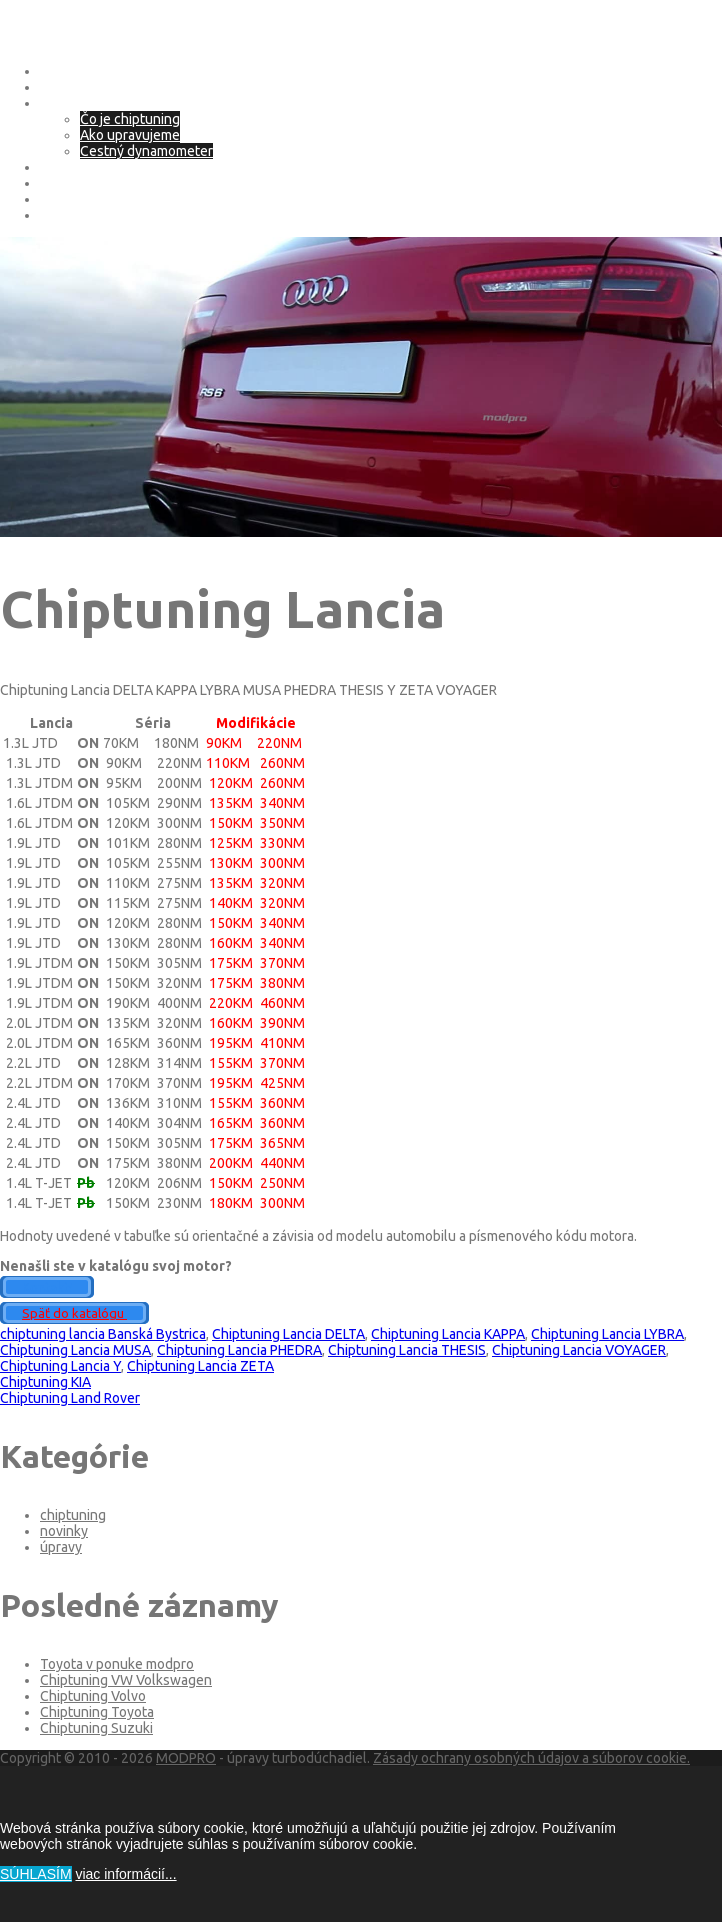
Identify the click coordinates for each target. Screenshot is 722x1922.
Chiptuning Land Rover (70, 1398)
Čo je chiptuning (130, 119)
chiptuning (73, 1515)
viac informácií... (125, 1874)
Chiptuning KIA (45, 1382)
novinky (64, 1531)
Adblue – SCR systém (105, 183)
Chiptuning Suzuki (96, 1728)
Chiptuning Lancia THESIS (407, 1350)
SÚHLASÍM (36, 1874)
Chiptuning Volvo (93, 1696)
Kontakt (64, 215)
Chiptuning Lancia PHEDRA (239, 1350)
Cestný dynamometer (146, 151)
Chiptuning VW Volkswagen (126, 1680)
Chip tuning (75, 103)
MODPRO (186, 1758)
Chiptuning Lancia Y (60, 1366)
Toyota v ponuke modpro (117, 1664)
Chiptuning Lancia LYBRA (607, 1334)
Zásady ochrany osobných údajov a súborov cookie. (531, 1758)
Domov (62, 71)
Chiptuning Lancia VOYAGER (579, 1350)
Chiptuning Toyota (97, 1712)
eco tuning (73, 167)
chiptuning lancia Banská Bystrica (103, 1334)
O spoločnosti (83, 87)
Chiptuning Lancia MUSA (75, 1350)
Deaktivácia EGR (89, 199)
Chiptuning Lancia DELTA (288, 1334)
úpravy (61, 1547)
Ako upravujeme (130, 135)
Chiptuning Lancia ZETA (200, 1366)
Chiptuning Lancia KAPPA (448, 1334)
